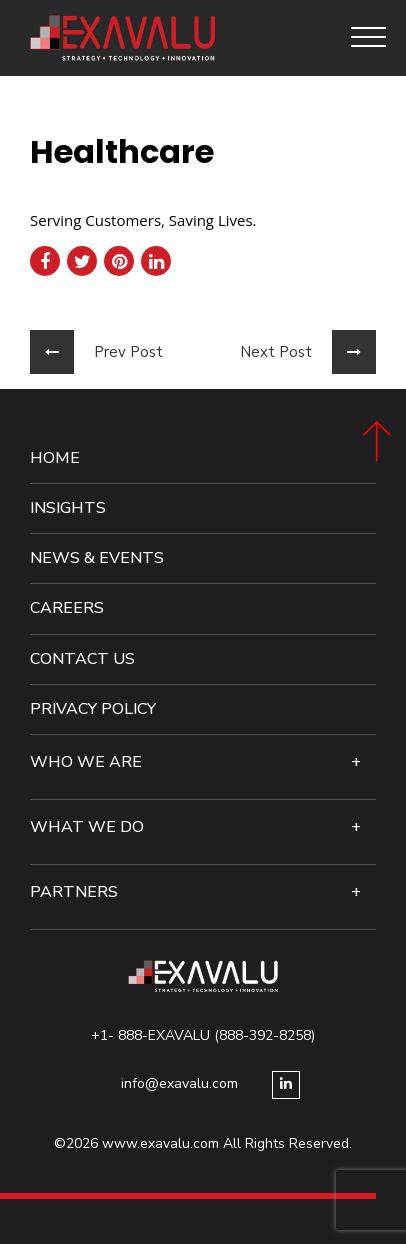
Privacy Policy (93, 709)
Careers (67, 608)
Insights (68, 508)
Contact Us (82, 659)
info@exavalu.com (179, 1083)
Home (55, 458)
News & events (97, 558)
